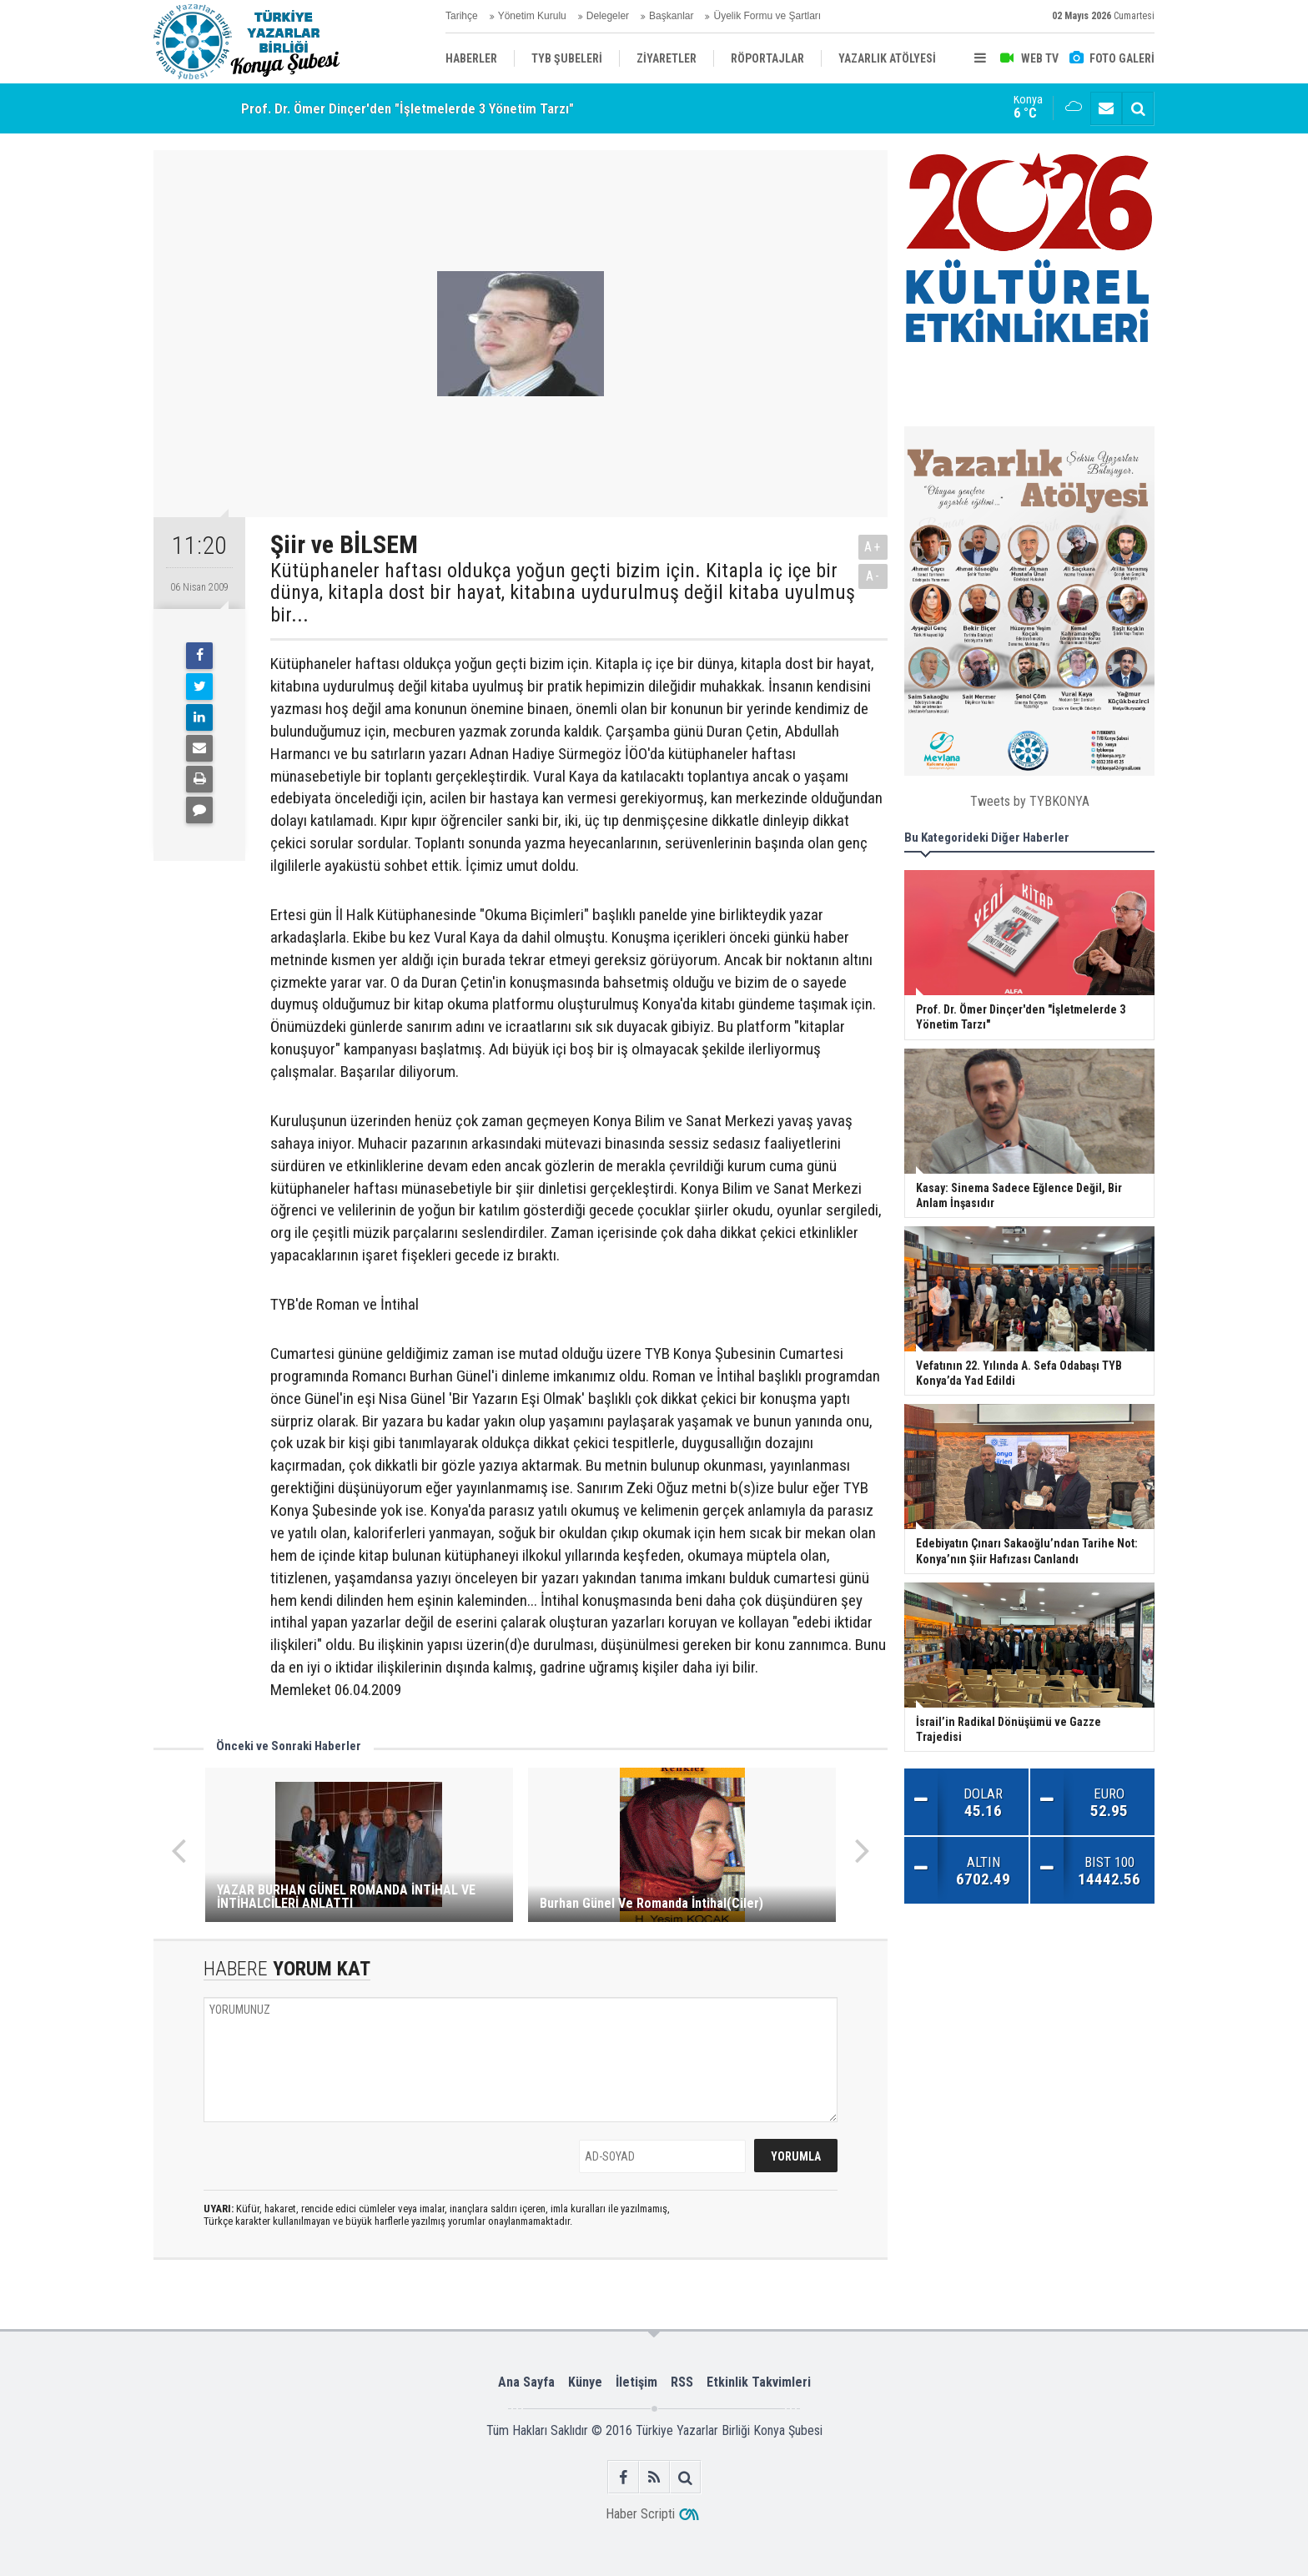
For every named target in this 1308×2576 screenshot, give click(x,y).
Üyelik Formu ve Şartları (767, 16)
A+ (873, 547)
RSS (682, 2382)
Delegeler (607, 16)
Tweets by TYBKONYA (1029, 801)
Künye (585, 2382)
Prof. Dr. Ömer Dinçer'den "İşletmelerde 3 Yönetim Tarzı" (407, 108)
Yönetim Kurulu (532, 16)
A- (873, 576)
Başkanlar (671, 16)
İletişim (636, 2382)
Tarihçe (461, 16)
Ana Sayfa (526, 2382)
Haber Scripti (640, 2514)
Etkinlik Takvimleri (759, 2382)
